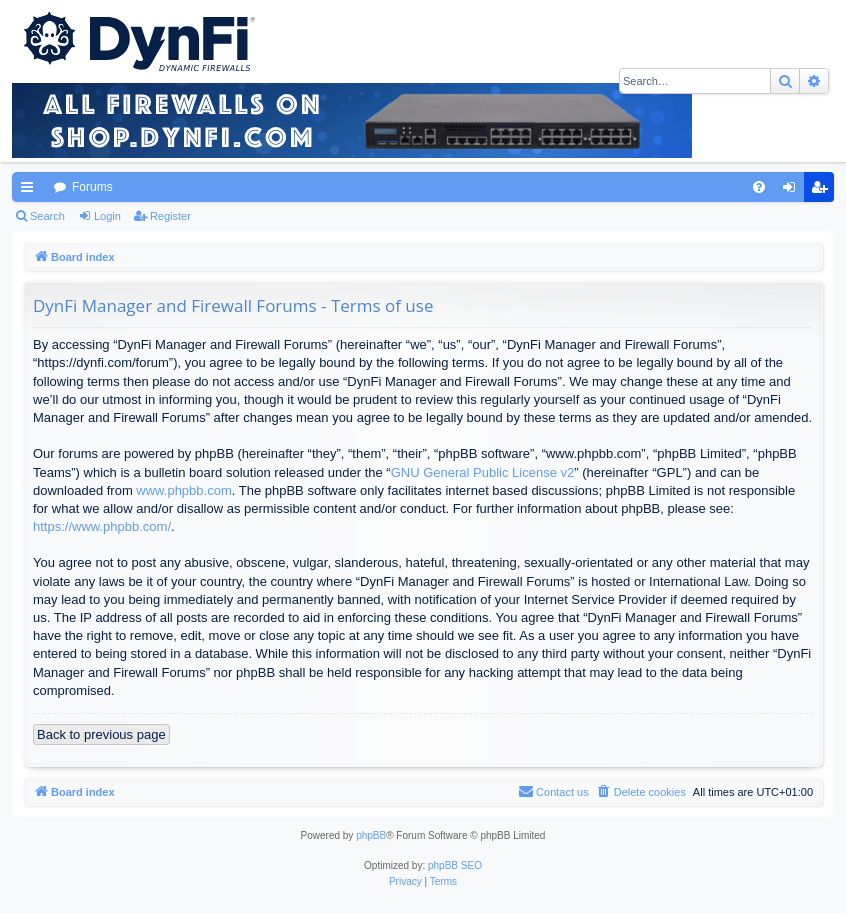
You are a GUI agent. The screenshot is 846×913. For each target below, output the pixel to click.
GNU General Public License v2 (483, 472)
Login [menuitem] (793, 191)
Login (107, 216)
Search (47, 216)
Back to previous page (101, 734)
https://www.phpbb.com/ (102, 526)
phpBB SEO (455, 865)
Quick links (31, 191)
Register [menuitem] (823, 191)
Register (170, 216)
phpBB (371, 835)
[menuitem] (759, 187)
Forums (92, 187)
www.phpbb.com (183, 490)
